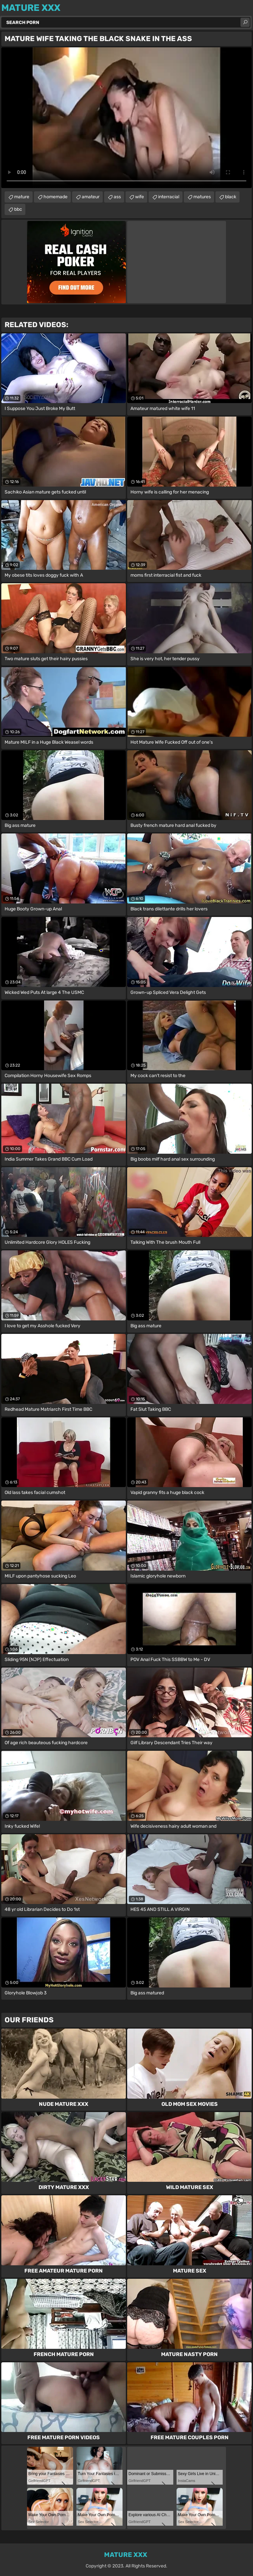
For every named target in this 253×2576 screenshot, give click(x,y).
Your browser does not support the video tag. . (126, 117)
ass (117, 197)
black (230, 197)
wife (139, 197)
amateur (90, 197)
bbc (18, 209)
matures (202, 197)
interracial (168, 197)
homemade (55, 197)
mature (21, 197)
